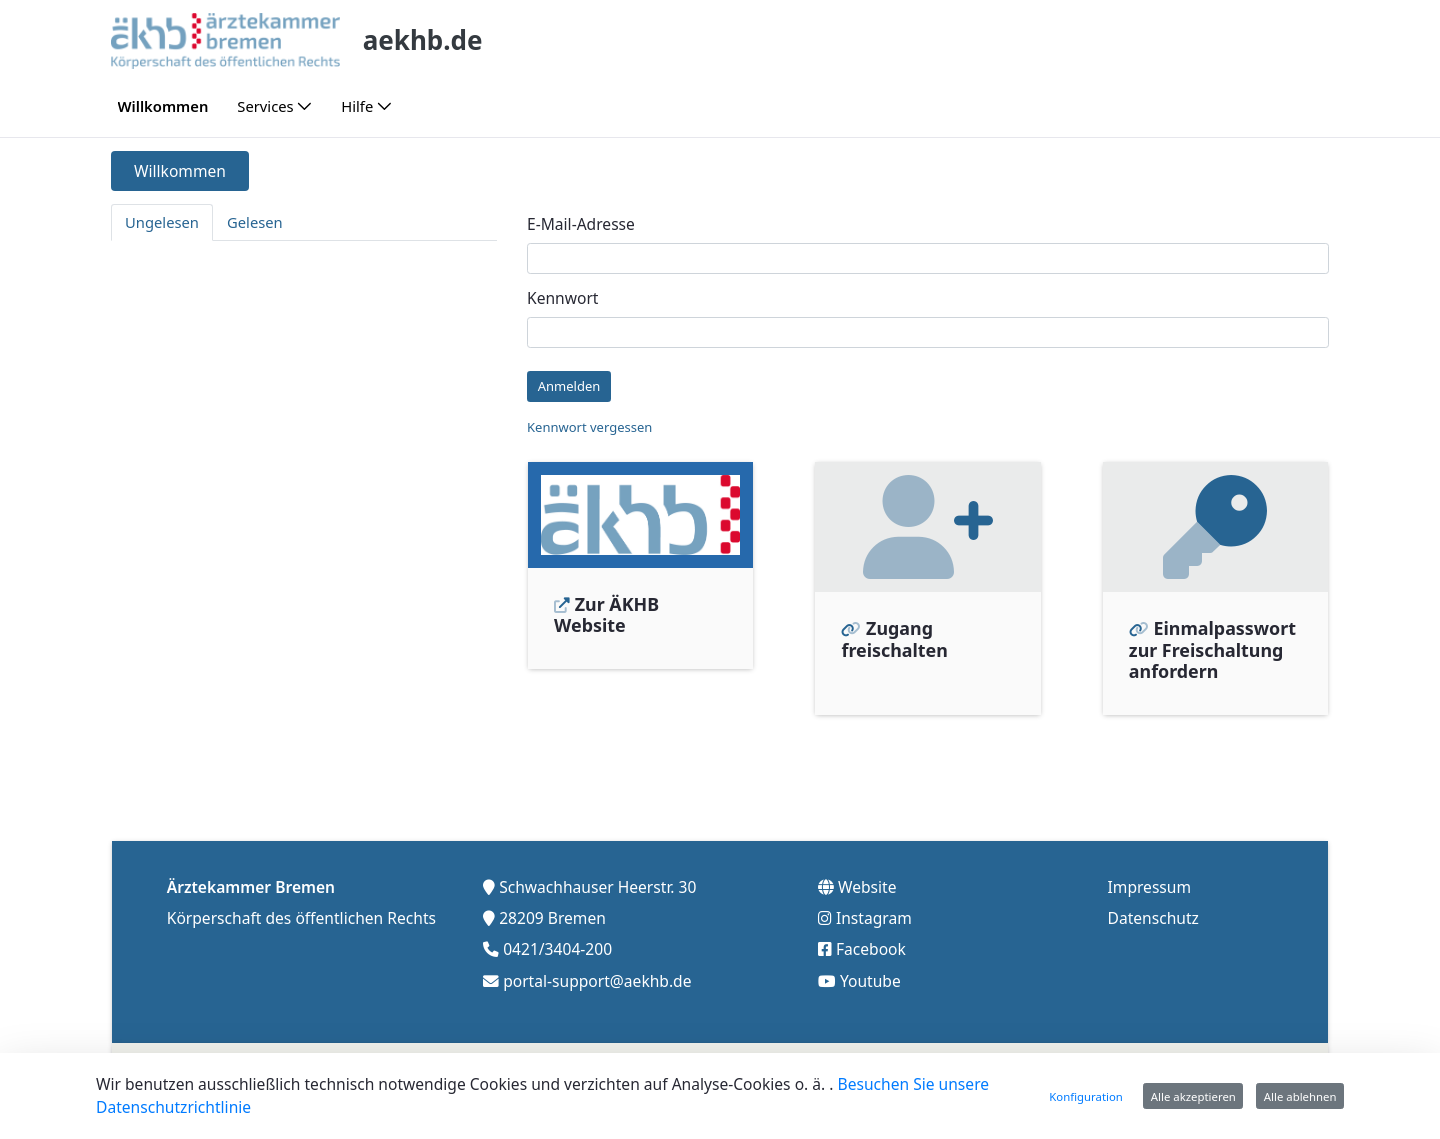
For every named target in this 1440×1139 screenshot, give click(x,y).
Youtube (870, 978)
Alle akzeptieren (1193, 1096)
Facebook (871, 947)
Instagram (874, 916)
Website (867, 885)
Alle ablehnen (1300, 1096)
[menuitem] (163, 106)
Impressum (1150, 885)
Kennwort (562, 298)
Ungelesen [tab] (162, 222)
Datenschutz (1153, 916)
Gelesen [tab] (255, 222)
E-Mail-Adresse (581, 224)
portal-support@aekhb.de (597, 978)
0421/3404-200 (557, 947)
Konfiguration (1086, 1096)
